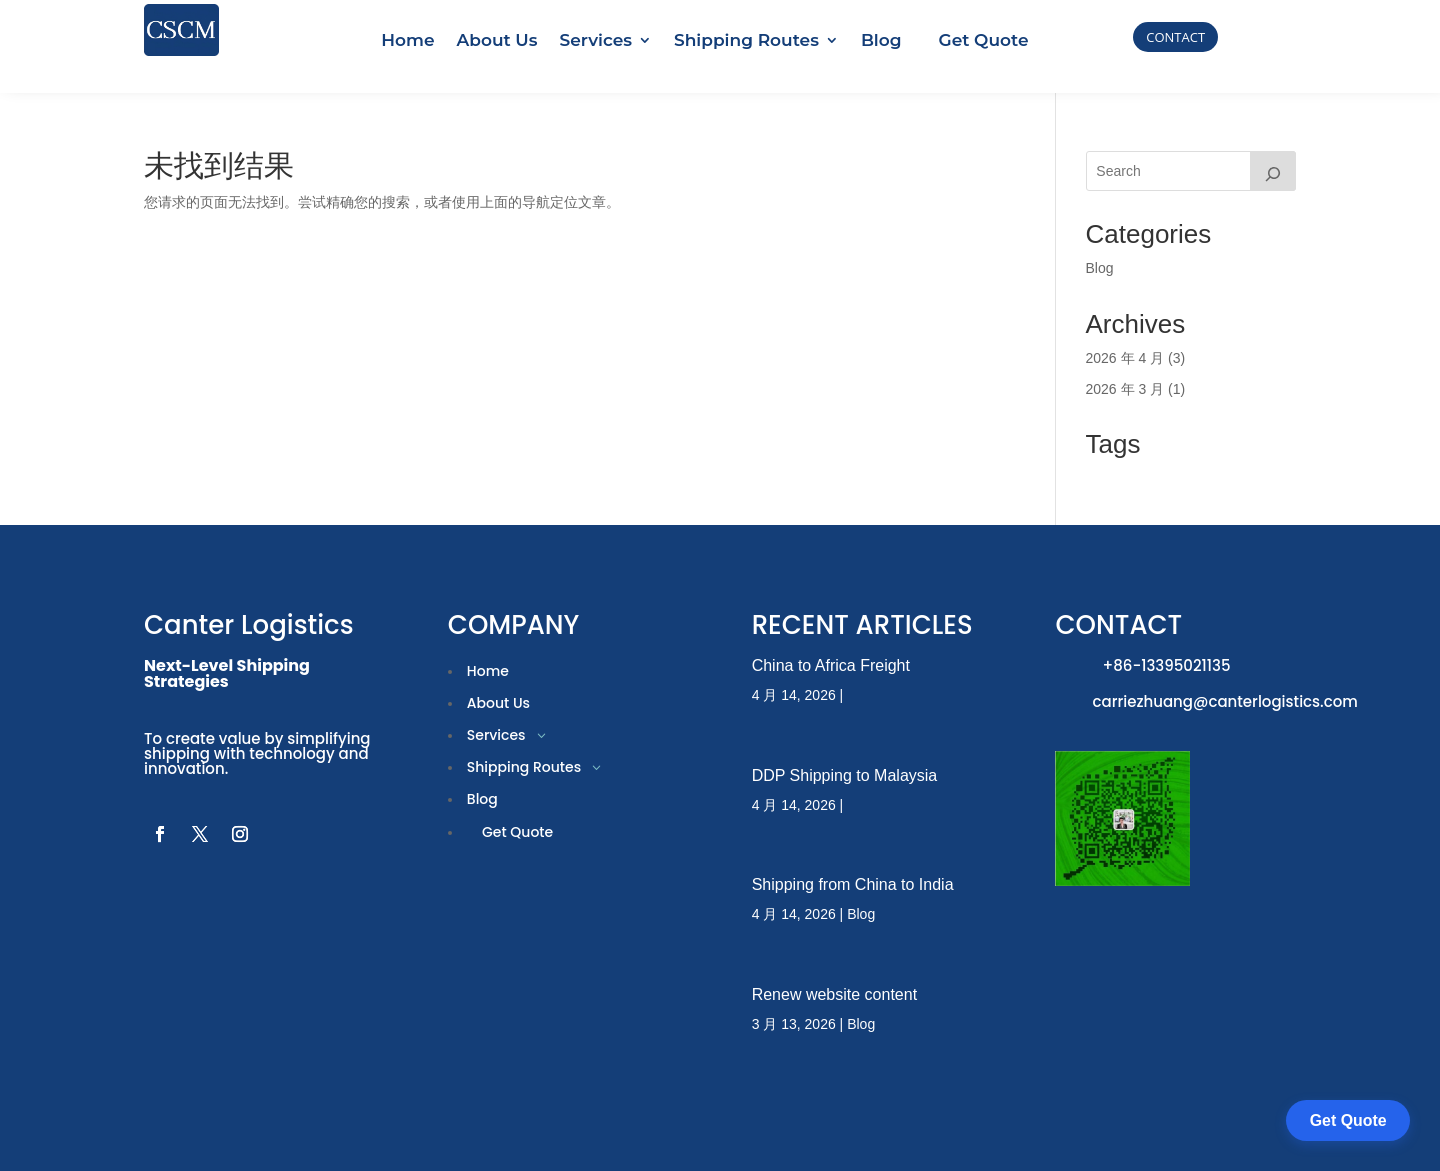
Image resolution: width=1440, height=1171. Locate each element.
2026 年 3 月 (1125, 354)
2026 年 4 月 (1125, 323)
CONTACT (1175, 37)
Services (596, 40)
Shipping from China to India (853, 850)
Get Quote (984, 40)
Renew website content (834, 959)
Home (407, 40)
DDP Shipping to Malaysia (845, 740)
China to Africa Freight (831, 630)
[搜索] (1273, 136)
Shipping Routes (746, 40)
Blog (881, 40)
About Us (497, 40)
